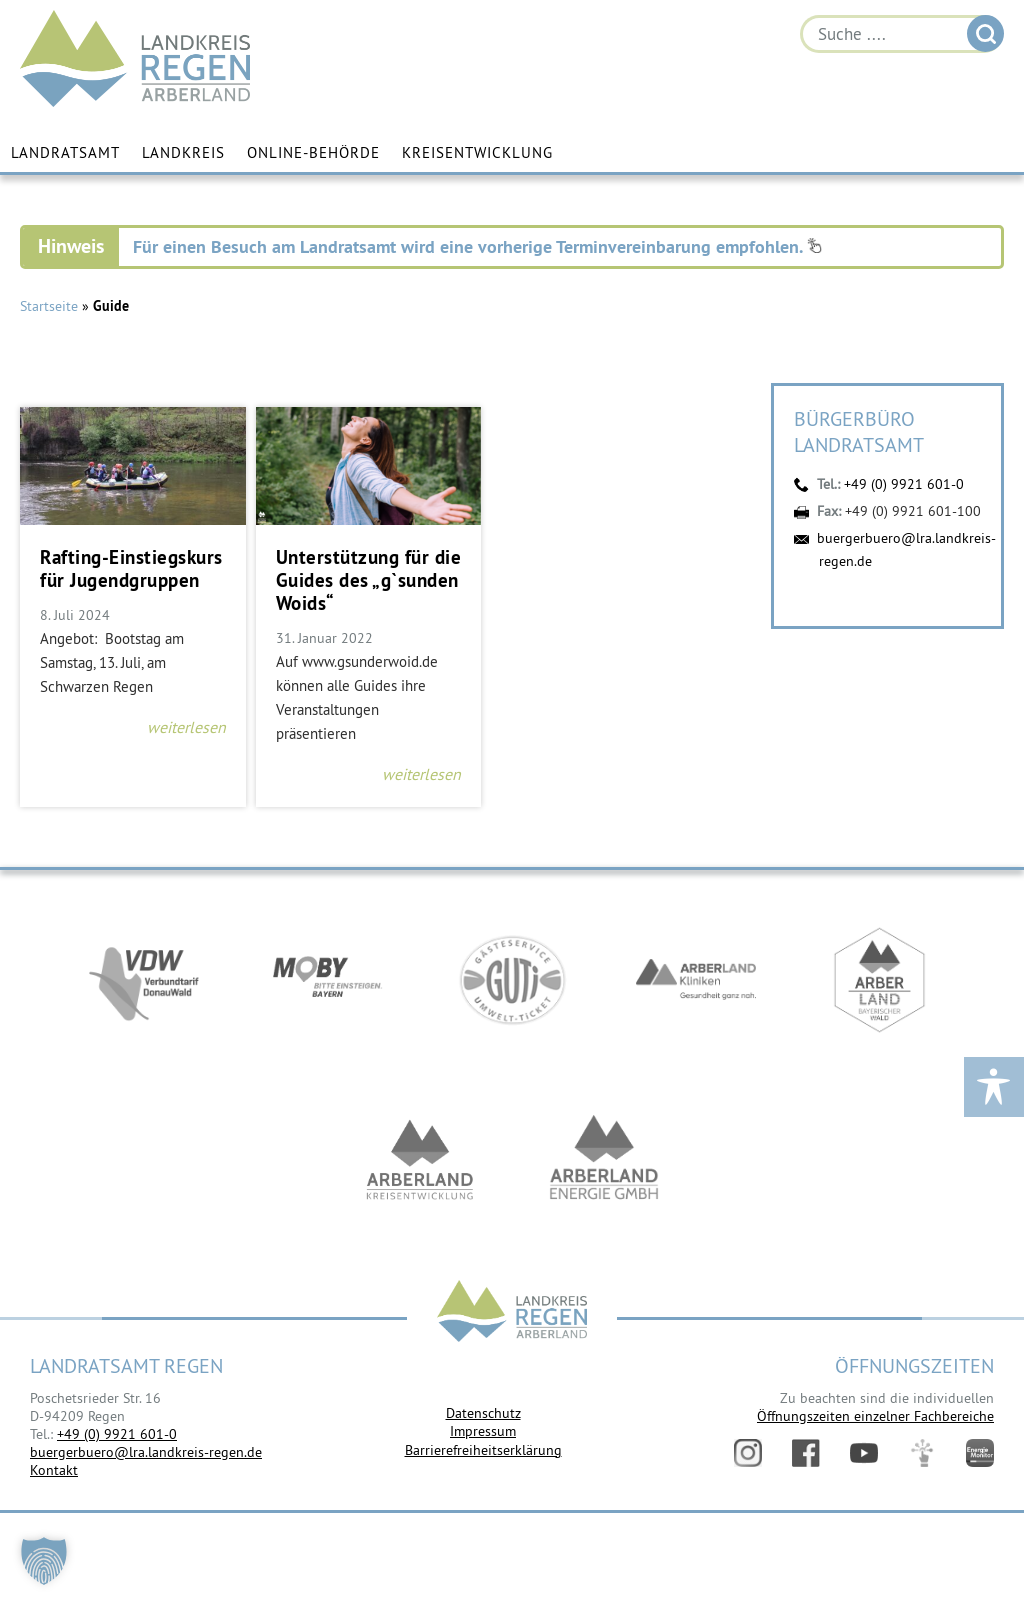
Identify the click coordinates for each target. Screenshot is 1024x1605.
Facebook (806, 1453)
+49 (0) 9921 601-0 (904, 484)
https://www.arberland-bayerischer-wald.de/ (880, 980)
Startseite (49, 306)
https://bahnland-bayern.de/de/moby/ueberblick (328, 980)
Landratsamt (65, 152)
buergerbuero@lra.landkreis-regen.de (146, 1452)
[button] (44, 1561)
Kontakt (54, 1470)
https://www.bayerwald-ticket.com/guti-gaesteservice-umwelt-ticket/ (512, 980)
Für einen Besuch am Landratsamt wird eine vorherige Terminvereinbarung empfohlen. (477, 246)
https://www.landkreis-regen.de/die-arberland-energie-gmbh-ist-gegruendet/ (604, 1160)
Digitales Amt (922, 1453)
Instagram (748, 1453)
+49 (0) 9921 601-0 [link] (117, 1434)
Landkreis (183, 152)
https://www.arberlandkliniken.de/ (696, 980)
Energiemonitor (980, 1453)
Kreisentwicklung (477, 152)
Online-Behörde (313, 152)
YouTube (864, 1453)
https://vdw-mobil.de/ (144, 980)
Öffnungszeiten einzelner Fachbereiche (875, 1416)
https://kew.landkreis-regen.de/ (420, 1160)
